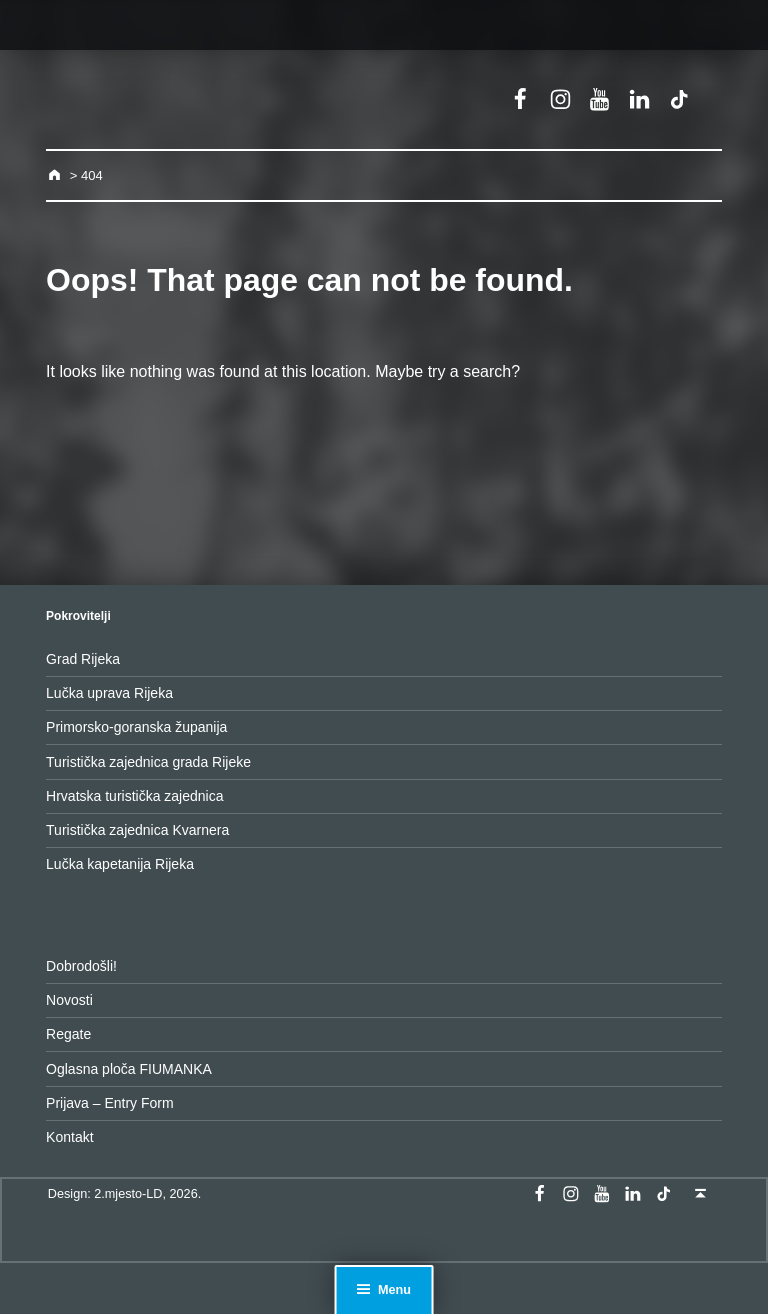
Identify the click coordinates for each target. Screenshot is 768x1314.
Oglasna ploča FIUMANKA (129, 1069)
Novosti (69, 1000)
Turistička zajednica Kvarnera (137, 830)
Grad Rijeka (83, 659)
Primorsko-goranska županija (136, 727)
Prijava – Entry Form (110, 1103)
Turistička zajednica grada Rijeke (148, 762)
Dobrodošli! (81, 966)
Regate (68, 1034)
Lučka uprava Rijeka (109, 693)
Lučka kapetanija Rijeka (120, 864)
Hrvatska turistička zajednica (134, 796)
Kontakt (69, 1137)
